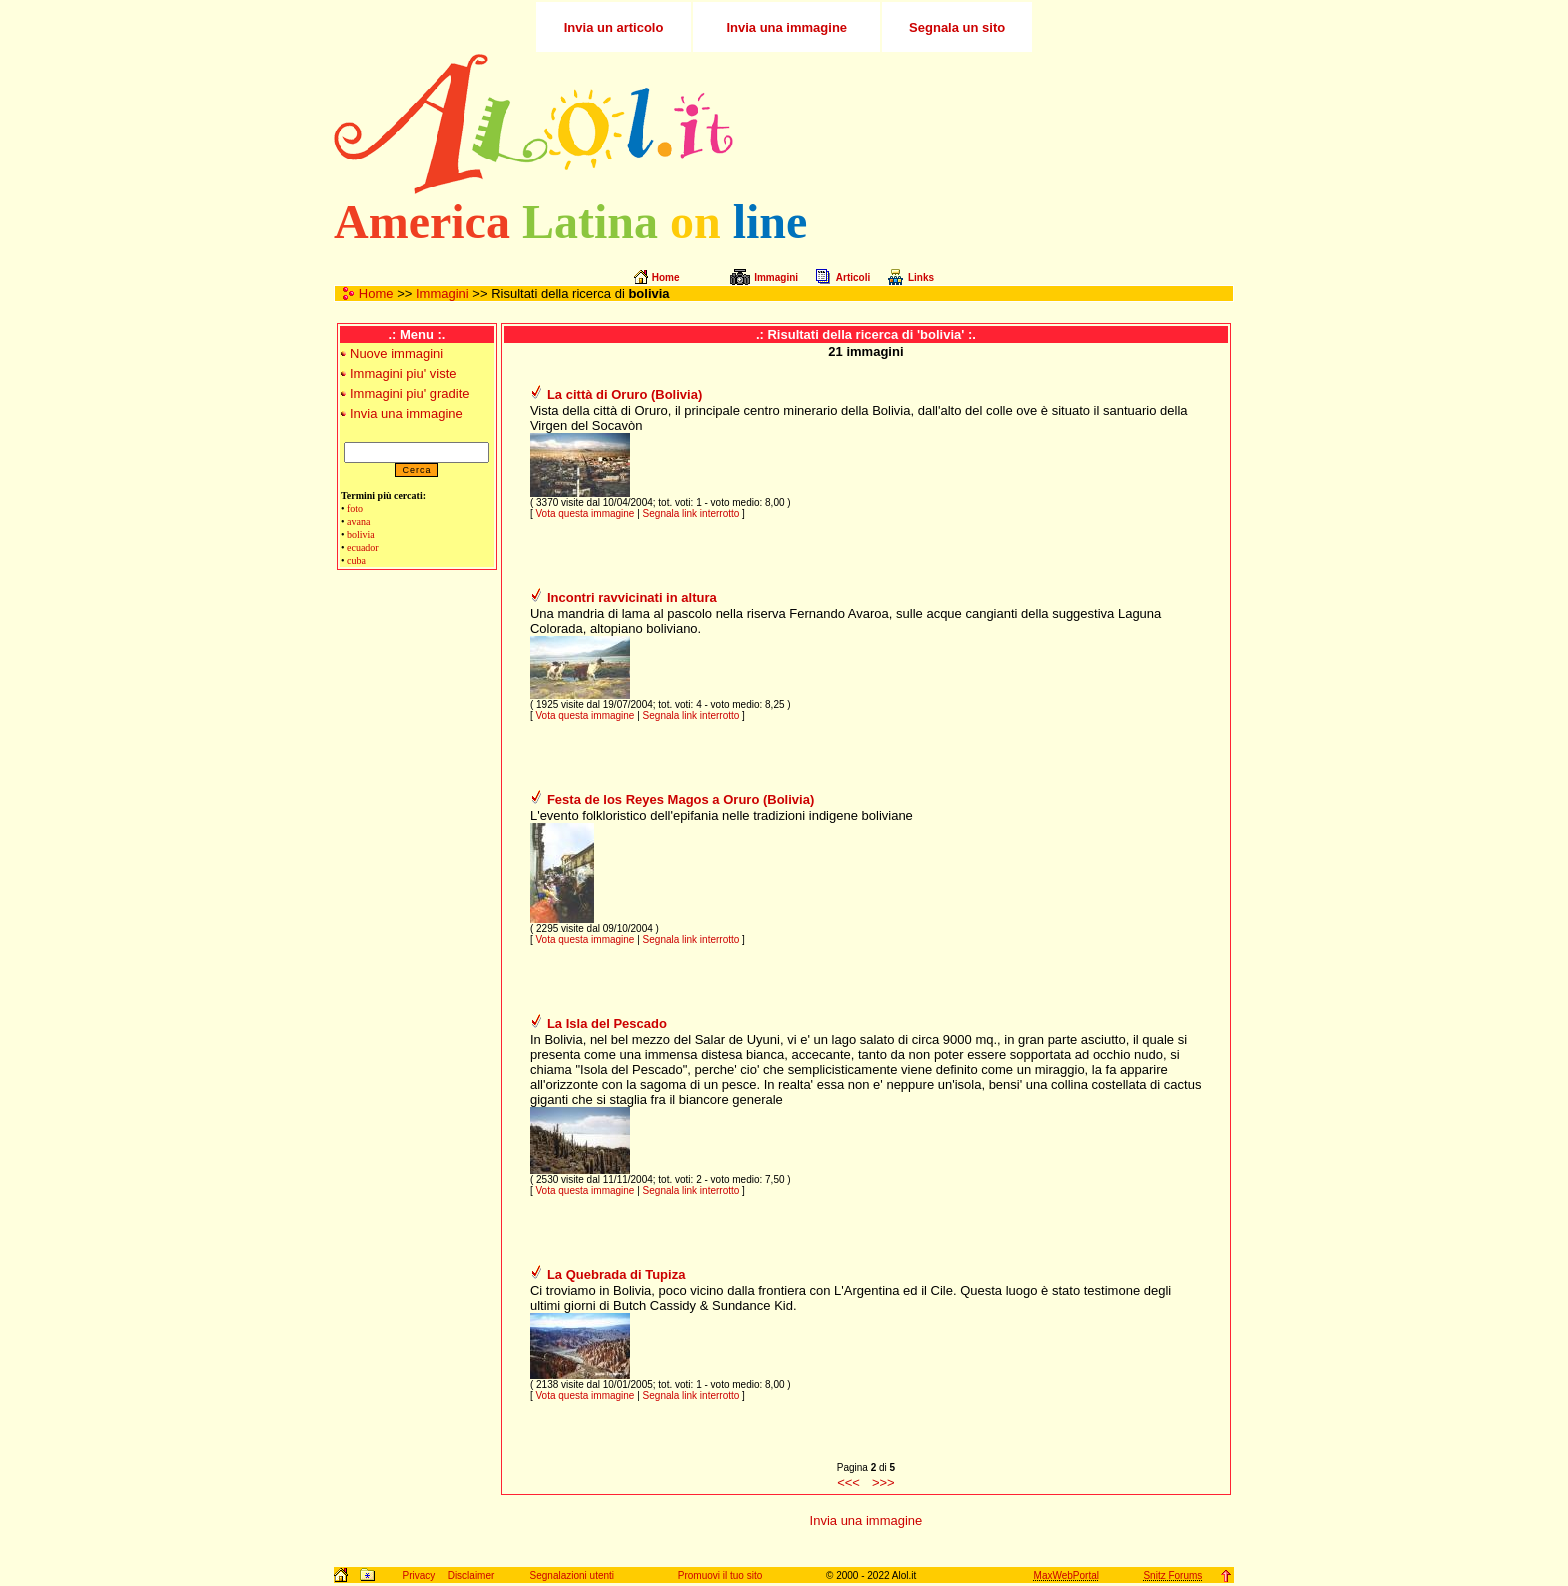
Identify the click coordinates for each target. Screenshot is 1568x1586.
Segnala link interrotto (691, 513)
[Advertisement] (997, 124)
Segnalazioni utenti (572, 1575)
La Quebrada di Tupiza (616, 1274)
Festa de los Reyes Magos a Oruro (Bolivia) (680, 799)
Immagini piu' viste (403, 373)
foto (355, 508)
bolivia (361, 534)
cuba (356, 560)
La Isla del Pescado (607, 1023)
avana (358, 521)
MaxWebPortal (1066, 1575)
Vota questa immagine (584, 513)
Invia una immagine (406, 413)
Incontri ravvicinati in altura (632, 597)
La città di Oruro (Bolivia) (624, 394)
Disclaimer (471, 1575)
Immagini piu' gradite (410, 393)
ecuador (363, 547)
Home (376, 293)
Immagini (442, 293)
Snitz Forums (1172, 1575)
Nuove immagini (396, 353)
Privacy (418, 1575)
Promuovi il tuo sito (720, 1575)
